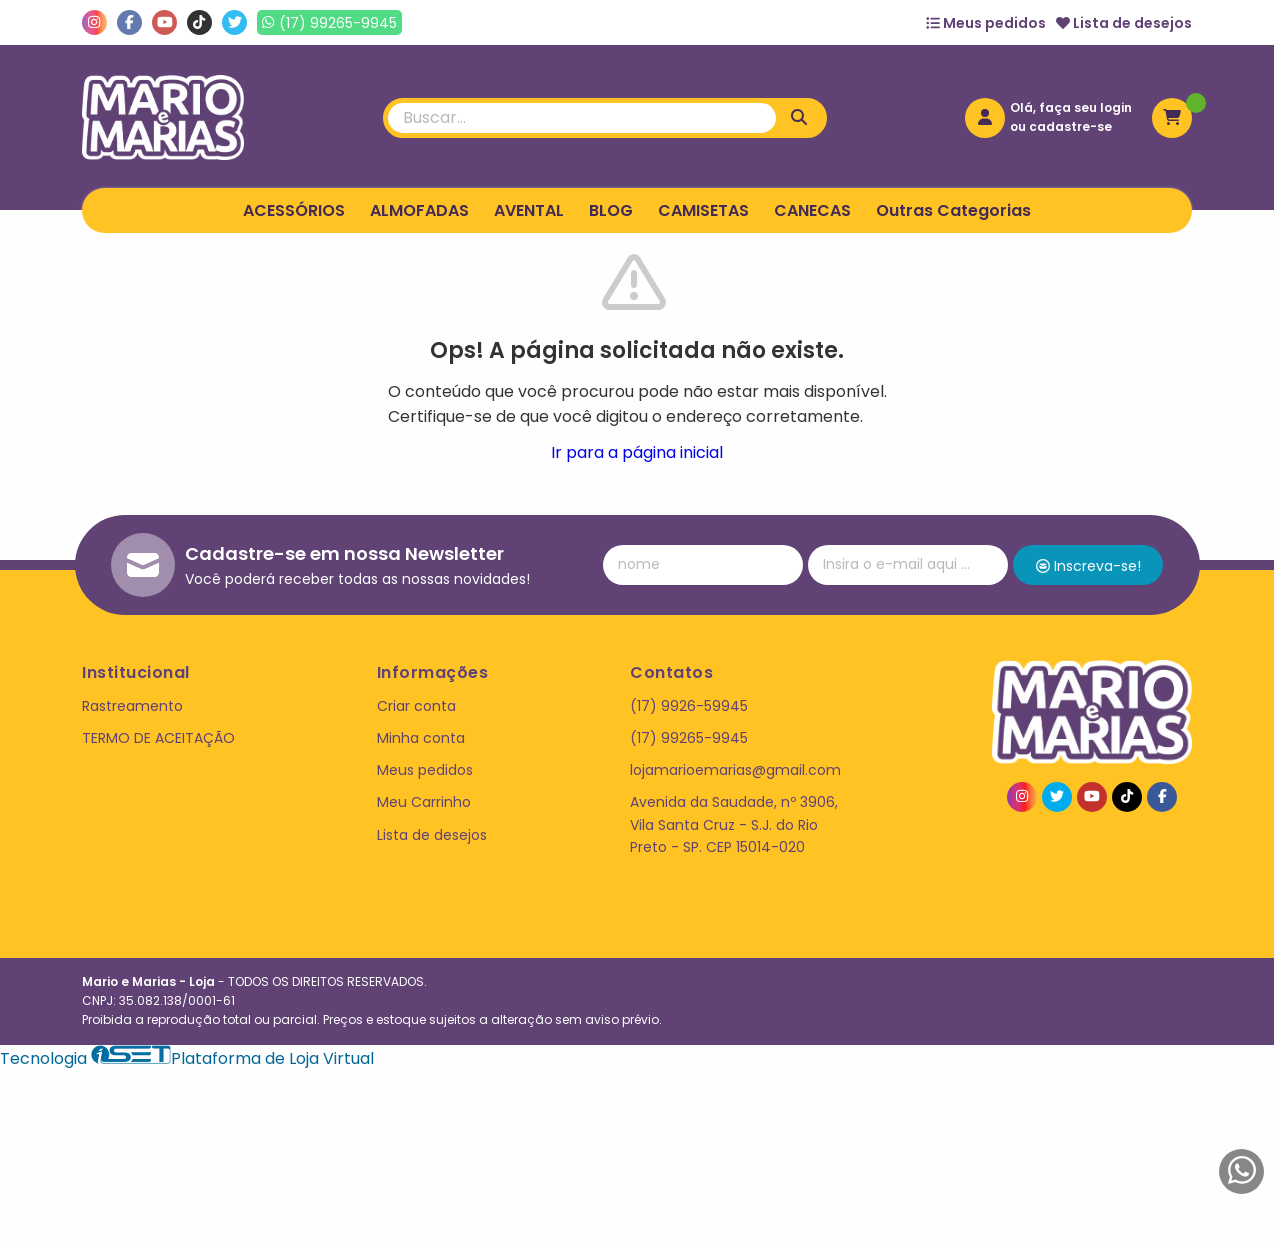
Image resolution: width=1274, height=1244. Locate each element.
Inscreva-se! (1088, 566)
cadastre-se (1070, 126)
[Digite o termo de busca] (582, 118)
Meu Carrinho (424, 802)
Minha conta (421, 738)
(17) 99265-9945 (689, 738)
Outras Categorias (953, 210)
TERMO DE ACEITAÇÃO (158, 738)
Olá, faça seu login (1071, 107)
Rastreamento (132, 706)
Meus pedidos (986, 23)
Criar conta (416, 706)
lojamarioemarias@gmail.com (735, 770)
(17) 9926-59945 (689, 706)
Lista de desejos (1124, 23)
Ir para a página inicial (637, 452)
